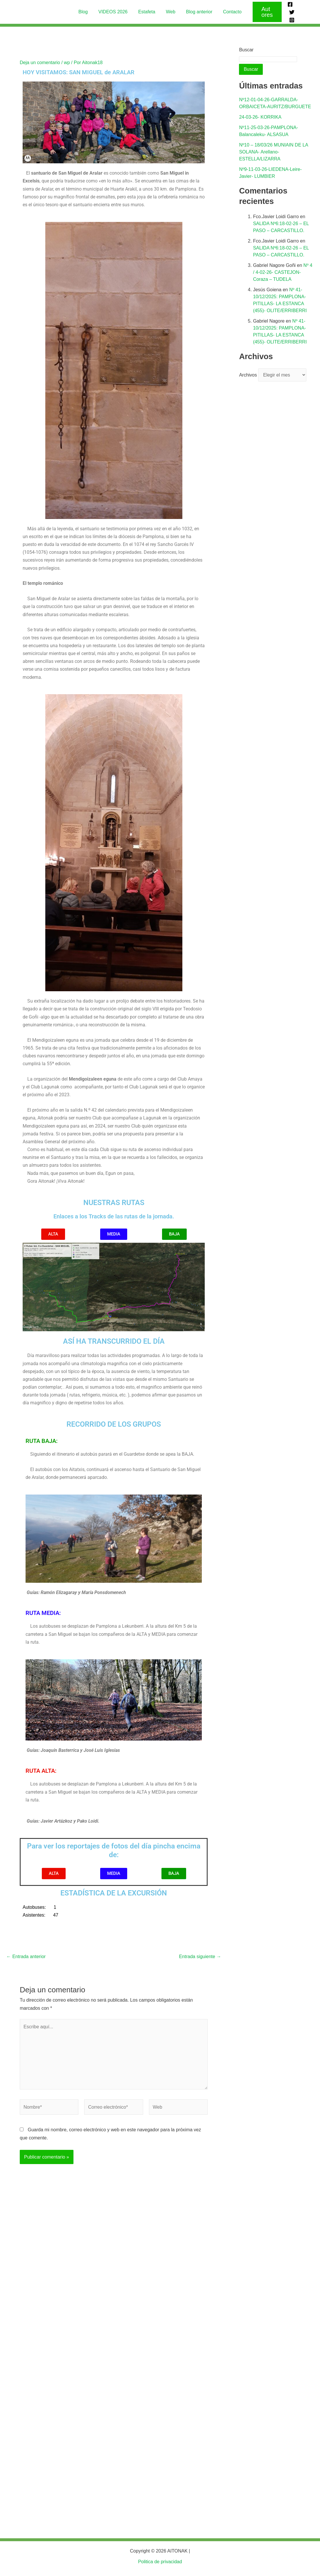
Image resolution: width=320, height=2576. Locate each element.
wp (67, 59)
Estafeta (147, 10)
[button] (264, 10)
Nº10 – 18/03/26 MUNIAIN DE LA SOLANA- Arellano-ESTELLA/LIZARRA (273, 148)
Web (170, 10)
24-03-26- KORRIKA (260, 113)
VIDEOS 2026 (115, 10)
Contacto (229, 10)
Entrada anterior (26, 1953)
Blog (86, 10)
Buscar (246, 46)
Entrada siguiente (200, 1953)
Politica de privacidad (160, 2561)
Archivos (248, 371)
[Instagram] (290, 14)
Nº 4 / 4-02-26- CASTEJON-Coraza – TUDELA (282, 268)
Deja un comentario (40, 59)
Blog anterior (197, 10)
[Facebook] (288, 6)
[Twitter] (297, 6)
